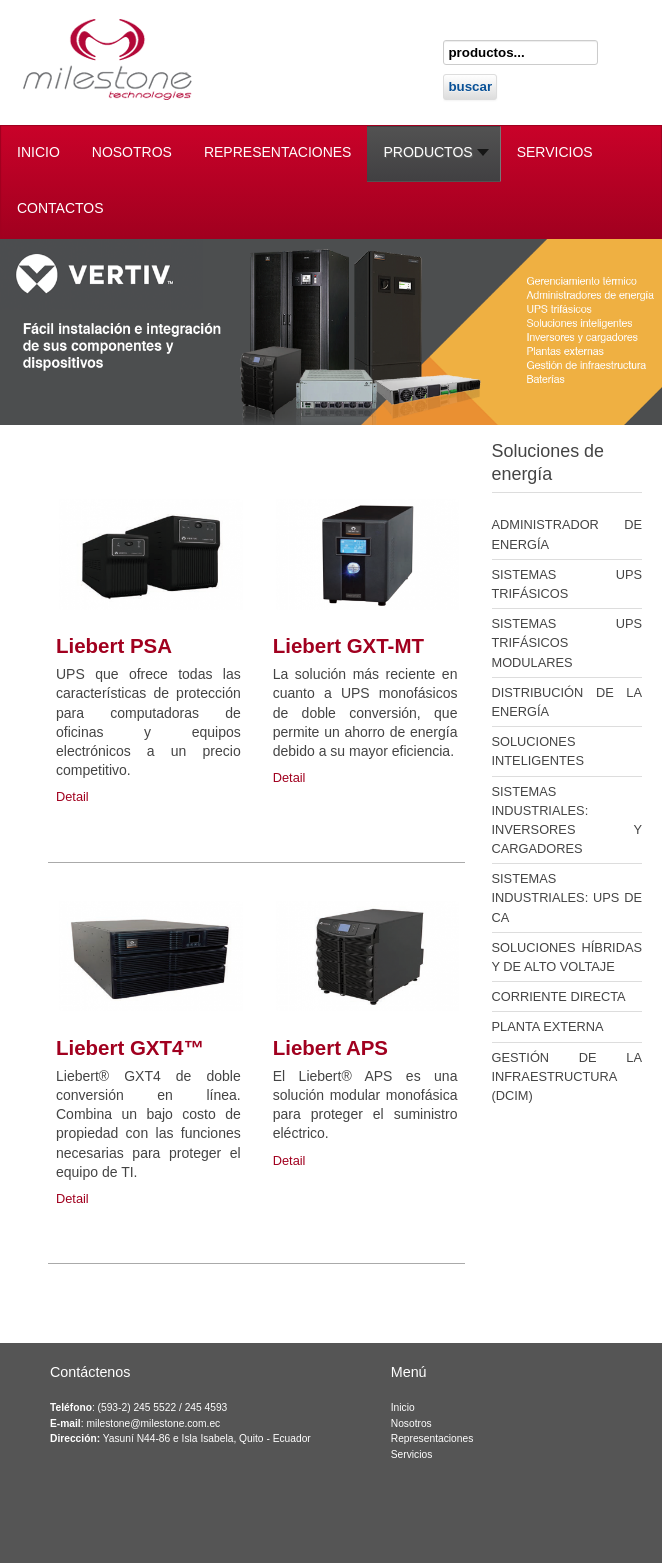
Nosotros (411, 1423)
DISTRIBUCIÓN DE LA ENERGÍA (567, 702)
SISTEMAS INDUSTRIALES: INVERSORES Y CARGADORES (567, 820)
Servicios (412, 1454)
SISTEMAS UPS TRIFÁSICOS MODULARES (567, 642)
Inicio (403, 1407)
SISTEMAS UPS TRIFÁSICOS (567, 584)
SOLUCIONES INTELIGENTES (538, 751)
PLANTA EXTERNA (548, 1026)
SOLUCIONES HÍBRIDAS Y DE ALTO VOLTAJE (567, 957)
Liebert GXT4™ (130, 1047)
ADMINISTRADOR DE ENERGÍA (567, 534)
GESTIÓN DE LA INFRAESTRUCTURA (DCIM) (567, 1076)
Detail (72, 796)
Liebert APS (330, 1047)
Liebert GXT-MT (348, 645)
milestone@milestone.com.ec (153, 1423)
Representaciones (432, 1438)
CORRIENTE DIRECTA (559, 996)
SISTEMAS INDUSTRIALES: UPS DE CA (567, 897)
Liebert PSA (114, 645)
